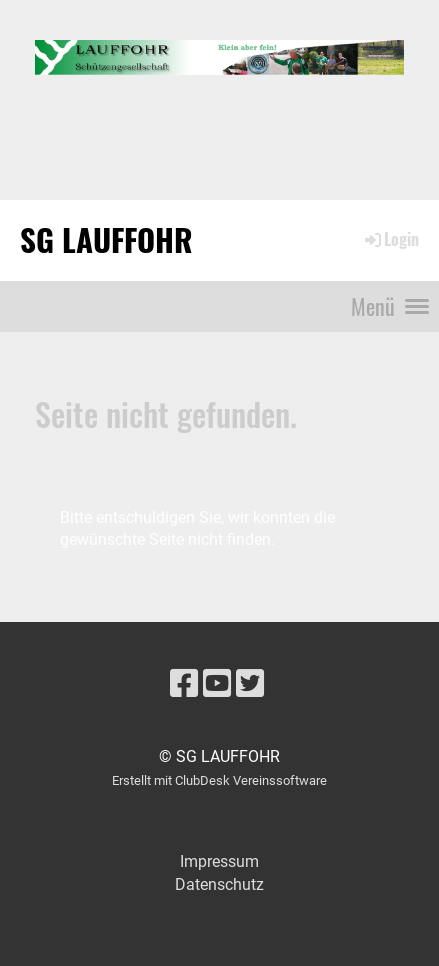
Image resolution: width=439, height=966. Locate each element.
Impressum (219, 861)
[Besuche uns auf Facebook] (184, 684)
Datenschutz (219, 884)
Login (390, 239)
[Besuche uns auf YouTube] (217, 684)
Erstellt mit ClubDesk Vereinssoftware (219, 780)
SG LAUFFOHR (106, 239)
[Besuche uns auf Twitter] (250, 684)
